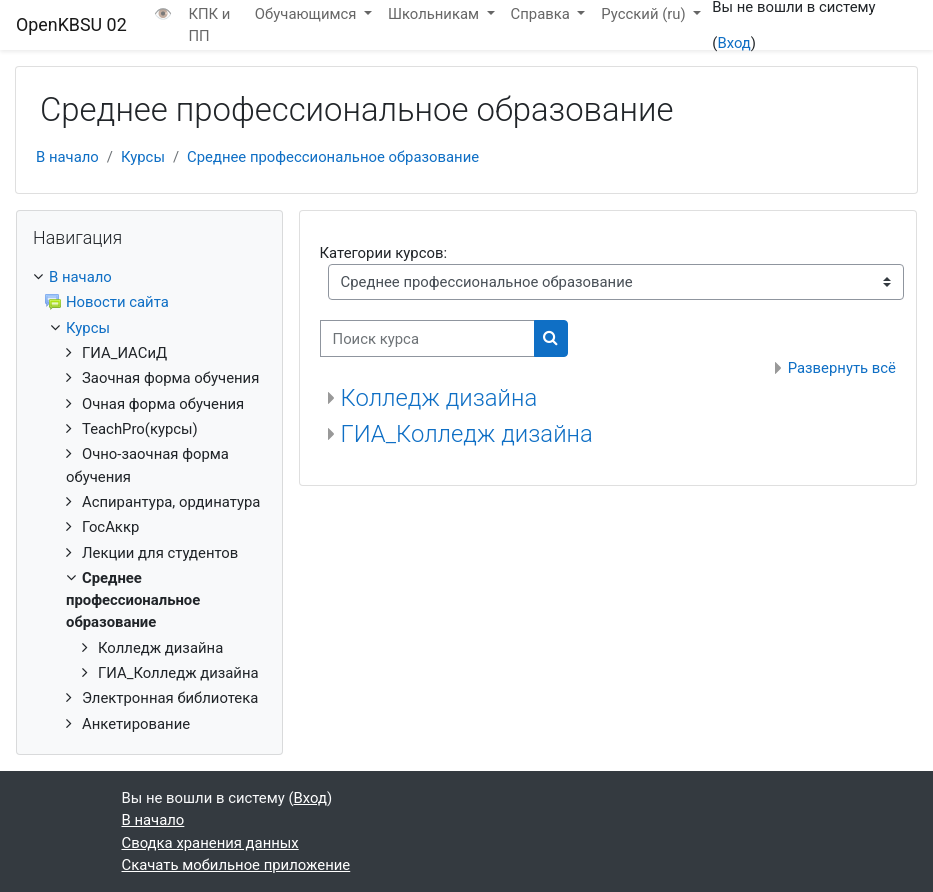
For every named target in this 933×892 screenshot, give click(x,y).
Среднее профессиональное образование (333, 157)
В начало (67, 157)
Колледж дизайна (439, 398)
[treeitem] (149, 500)
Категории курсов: (383, 253)
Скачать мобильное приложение (236, 865)
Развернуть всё (842, 368)
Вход (733, 43)
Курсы (143, 157)
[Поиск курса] (427, 338)
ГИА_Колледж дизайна (467, 434)
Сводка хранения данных (210, 843)
